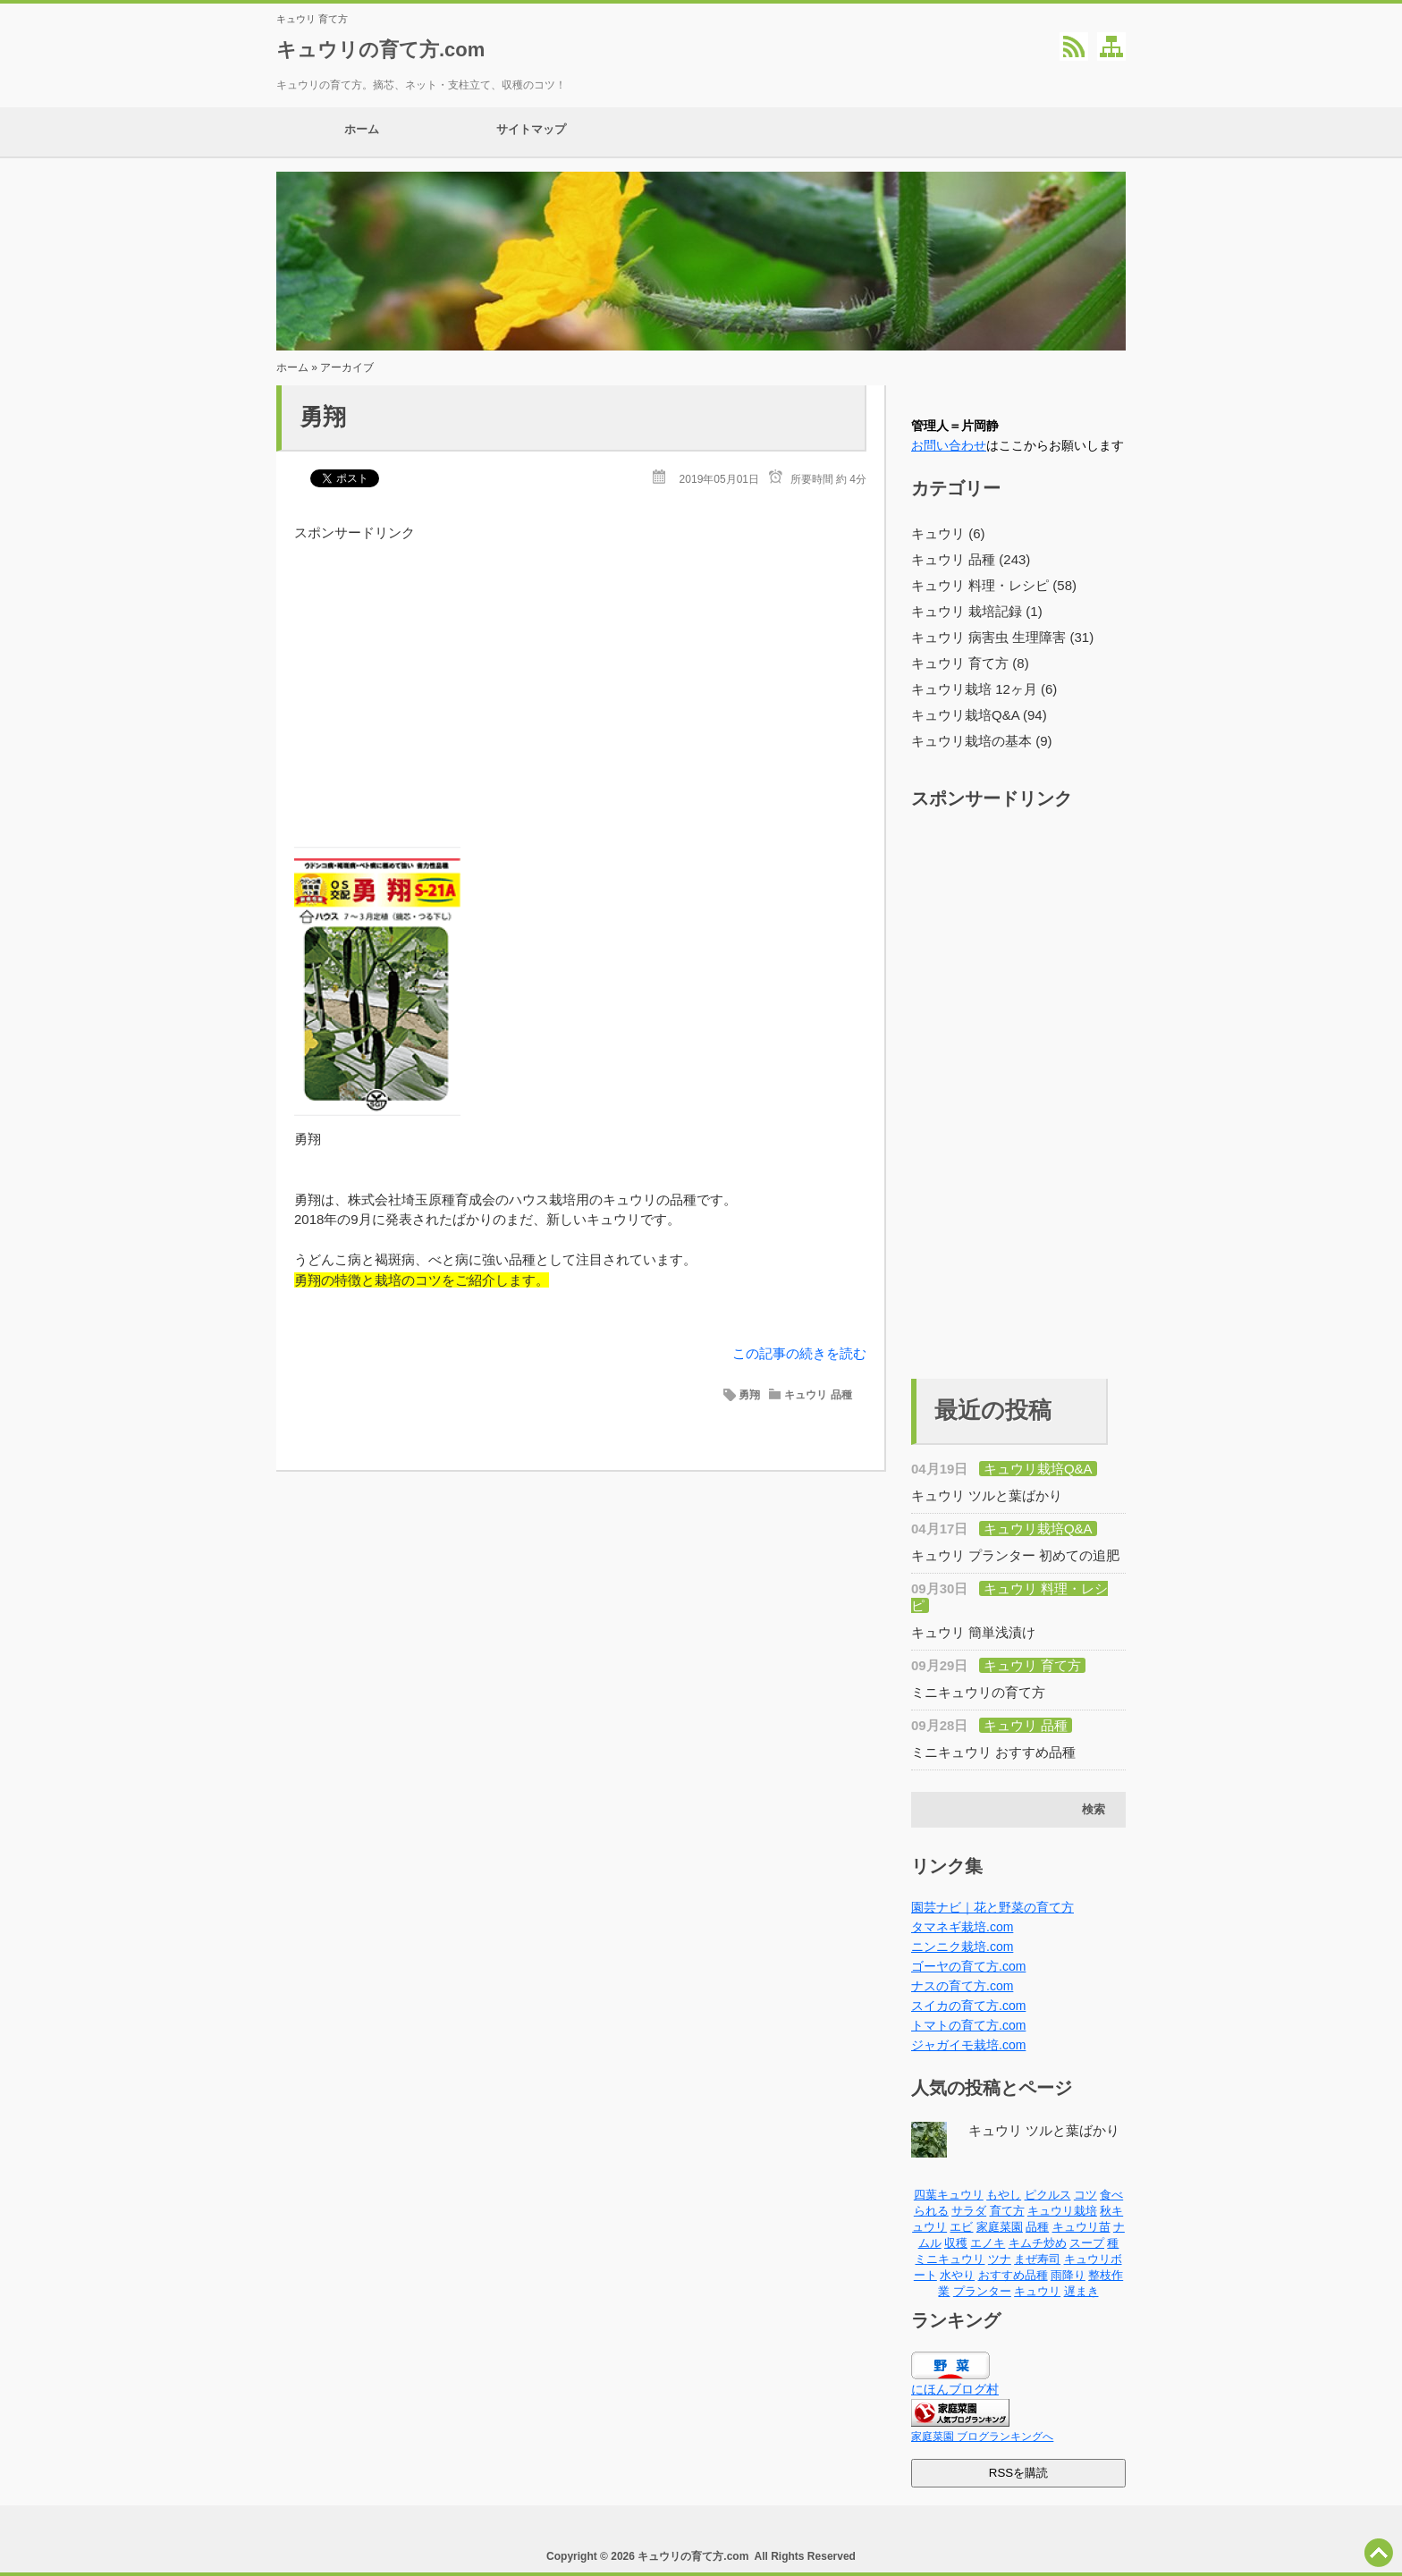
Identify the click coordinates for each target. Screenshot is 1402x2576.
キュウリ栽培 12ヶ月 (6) (984, 689)
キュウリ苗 (1081, 2227)
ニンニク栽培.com (962, 1946)
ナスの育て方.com (962, 1986)
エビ (961, 2227)
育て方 (1007, 2210)
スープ (1086, 2243)
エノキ (987, 2243)
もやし (1003, 2194)
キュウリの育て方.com (380, 49)
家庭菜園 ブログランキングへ (982, 2436)
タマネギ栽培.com (962, 1927)
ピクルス (1048, 2194)
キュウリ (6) (948, 533)
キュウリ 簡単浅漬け (973, 1632)
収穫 (955, 2243)
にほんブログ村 (955, 2389)
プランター (982, 2291)
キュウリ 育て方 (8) (970, 663)
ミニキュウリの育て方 (978, 1692)
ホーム (361, 131)
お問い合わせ (948, 445)
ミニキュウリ (949, 2259)
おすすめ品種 (1013, 2275)
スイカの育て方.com (968, 2005)
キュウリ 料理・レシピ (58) (994, 585)
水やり (957, 2275)
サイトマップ (531, 131)
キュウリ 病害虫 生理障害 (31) (1002, 637)
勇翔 (323, 416)
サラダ (968, 2210)
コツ (1085, 2194)
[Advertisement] (580, 668)
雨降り (1068, 2275)
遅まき (1081, 2291)
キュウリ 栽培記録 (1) (977, 611)
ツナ (999, 2259)
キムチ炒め (1038, 2243)
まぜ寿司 (1037, 2259)
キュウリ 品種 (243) (970, 559)
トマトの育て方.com (968, 2025)
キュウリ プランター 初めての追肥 (1015, 1555)
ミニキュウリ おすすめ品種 (993, 1752)
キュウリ (1037, 2291)
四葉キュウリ (949, 2194)
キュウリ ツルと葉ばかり (986, 1495)
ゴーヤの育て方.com (968, 1966)
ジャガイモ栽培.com (968, 2045)
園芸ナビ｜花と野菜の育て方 (992, 1907)
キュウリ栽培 (1062, 2210)
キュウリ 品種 (817, 1395)
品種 (1037, 2227)
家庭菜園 (999, 2227)
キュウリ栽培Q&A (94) (979, 714)
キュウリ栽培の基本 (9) (981, 740)
